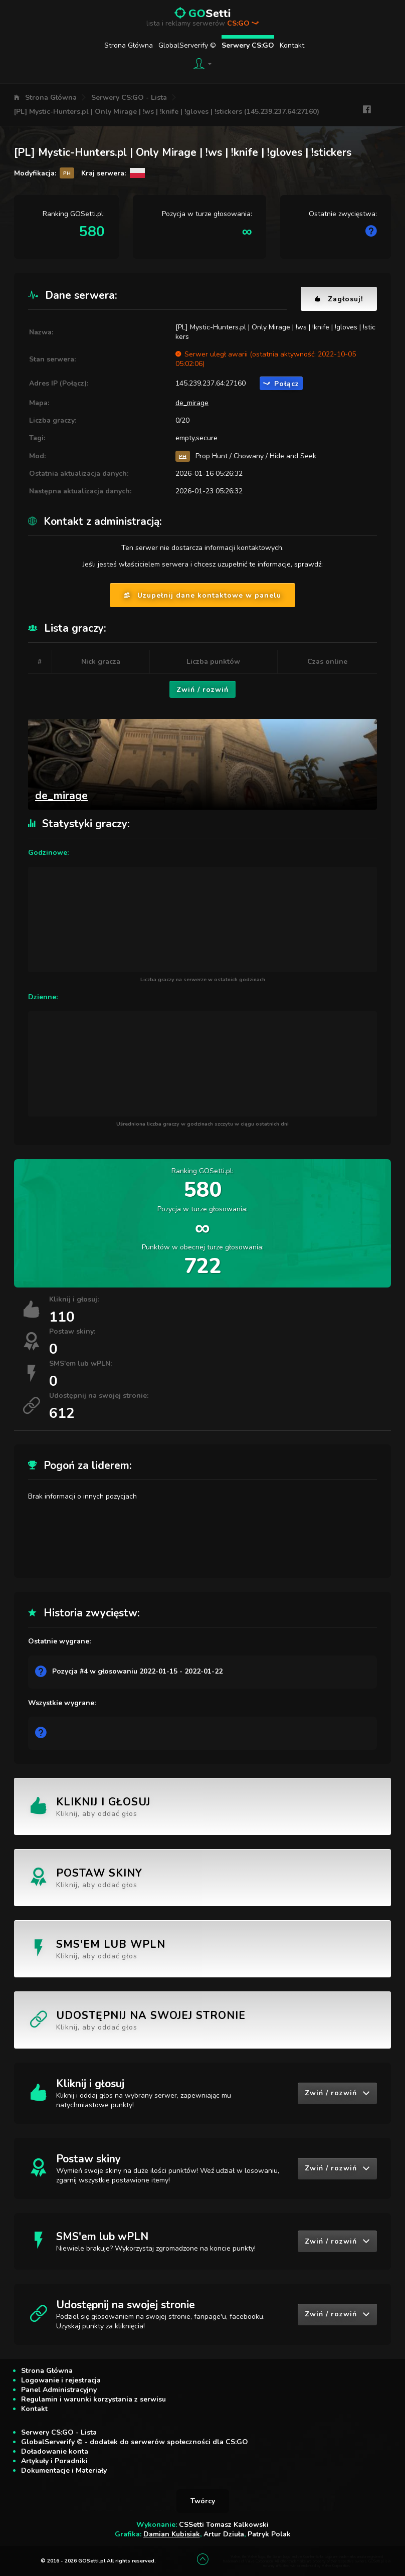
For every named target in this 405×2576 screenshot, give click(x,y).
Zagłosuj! (339, 299)
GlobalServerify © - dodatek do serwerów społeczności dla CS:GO (134, 2442)
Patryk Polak (269, 2534)
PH (182, 456)
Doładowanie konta (54, 2451)
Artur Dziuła (224, 2534)
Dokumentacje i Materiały (64, 2470)
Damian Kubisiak (171, 2534)
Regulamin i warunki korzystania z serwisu (93, 2399)
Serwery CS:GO (248, 45)
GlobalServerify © (187, 45)
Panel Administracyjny (59, 2390)
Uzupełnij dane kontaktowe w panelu (202, 595)
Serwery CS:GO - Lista (129, 97)
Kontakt (292, 45)
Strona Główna (128, 45)
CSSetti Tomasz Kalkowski (224, 2524)
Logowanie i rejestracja (61, 2380)
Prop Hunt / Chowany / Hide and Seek (255, 456)
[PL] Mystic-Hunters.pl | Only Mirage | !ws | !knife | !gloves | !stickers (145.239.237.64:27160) (166, 111)
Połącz (281, 384)
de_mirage (192, 403)
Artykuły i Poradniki (54, 2461)
